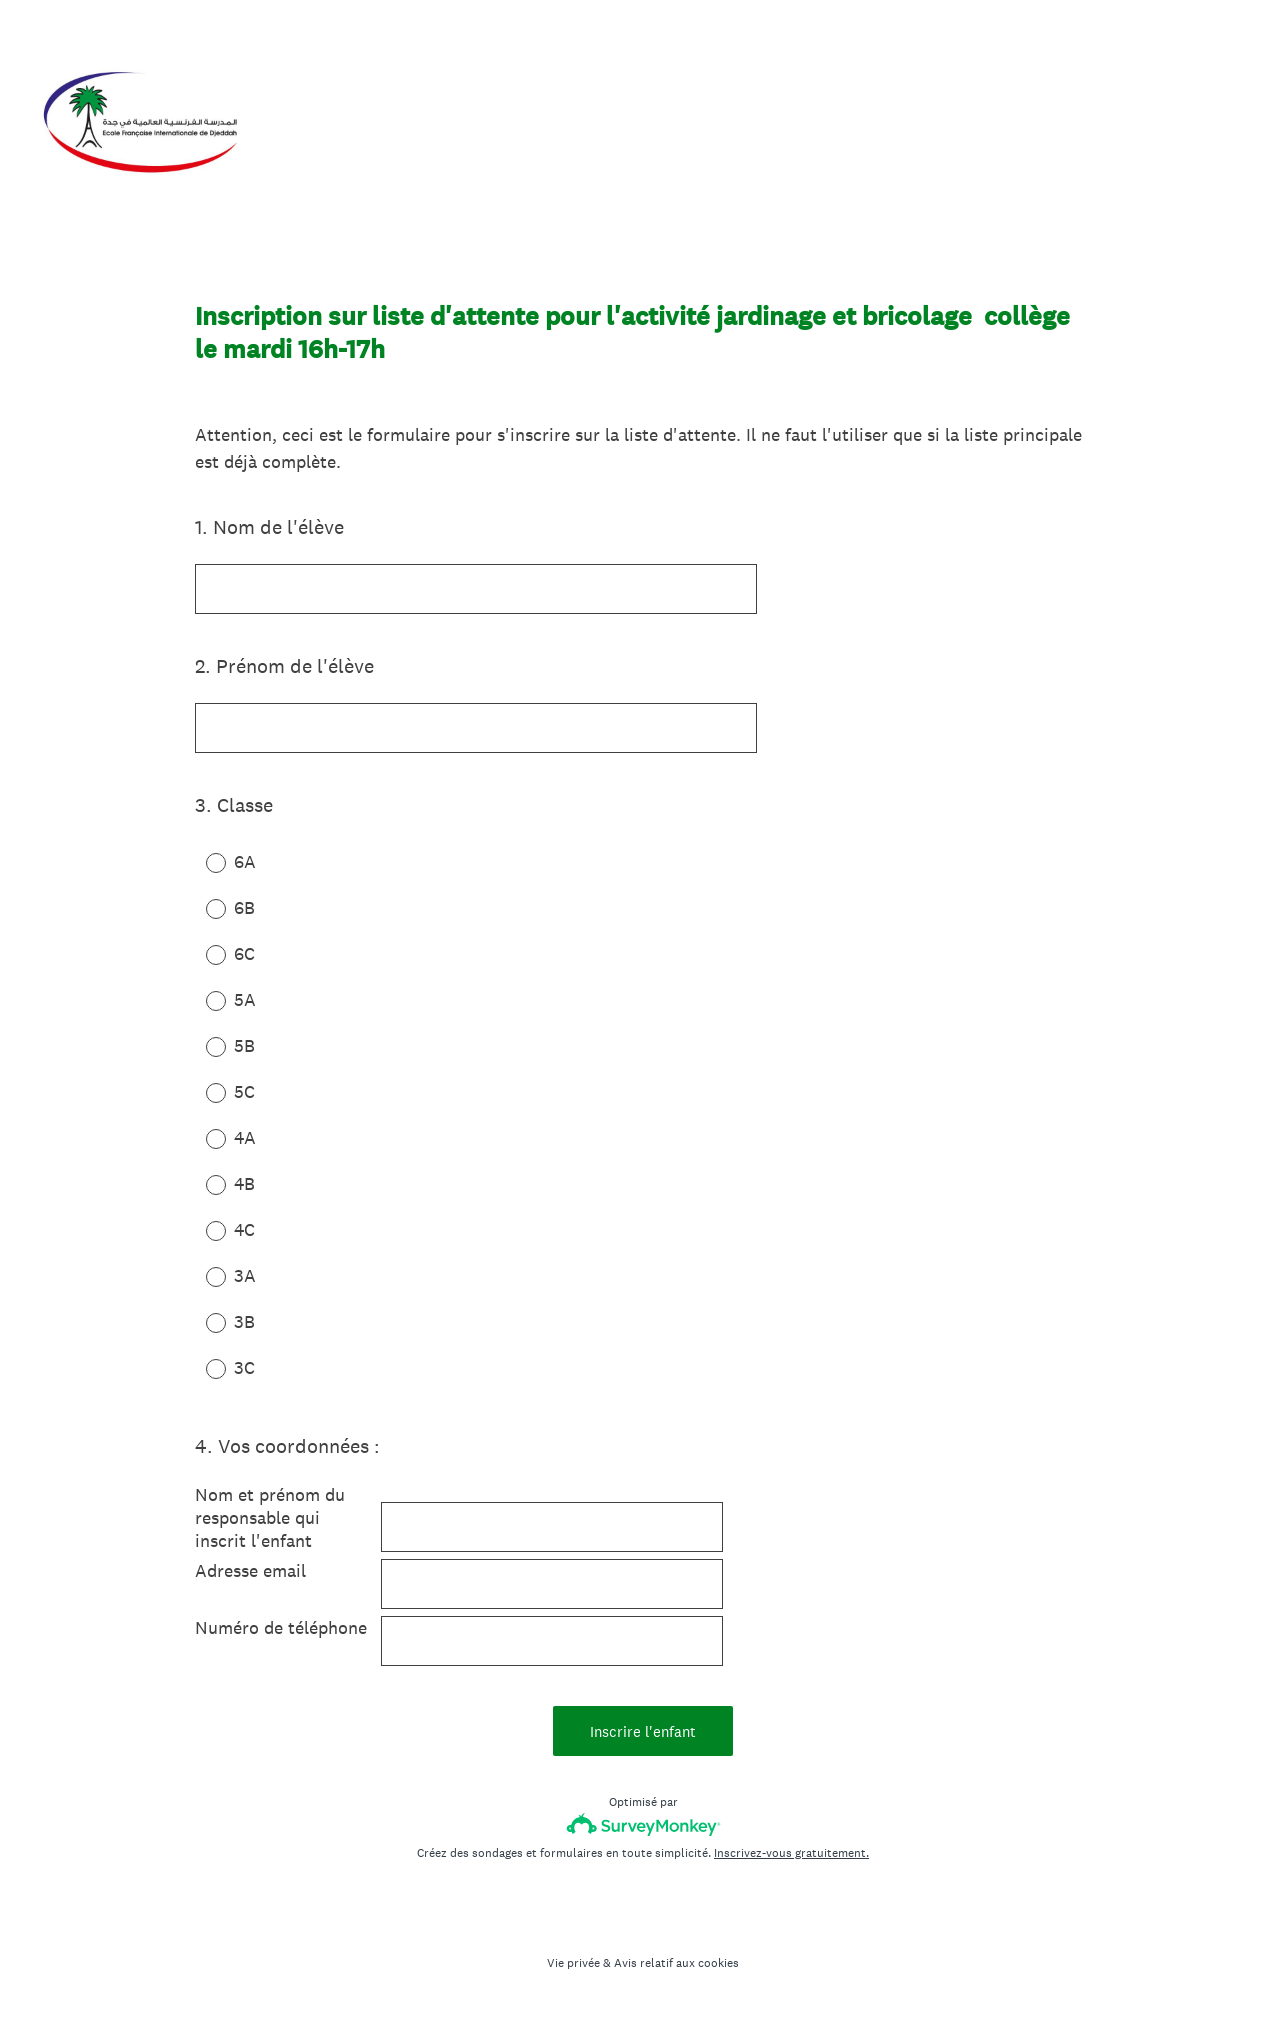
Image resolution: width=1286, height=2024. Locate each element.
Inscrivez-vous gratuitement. (791, 1853)
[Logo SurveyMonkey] (643, 1824)
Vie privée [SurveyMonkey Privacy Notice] (573, 1963)
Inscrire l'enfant (643, 1731)
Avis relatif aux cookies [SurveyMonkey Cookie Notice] (676, 1963)
